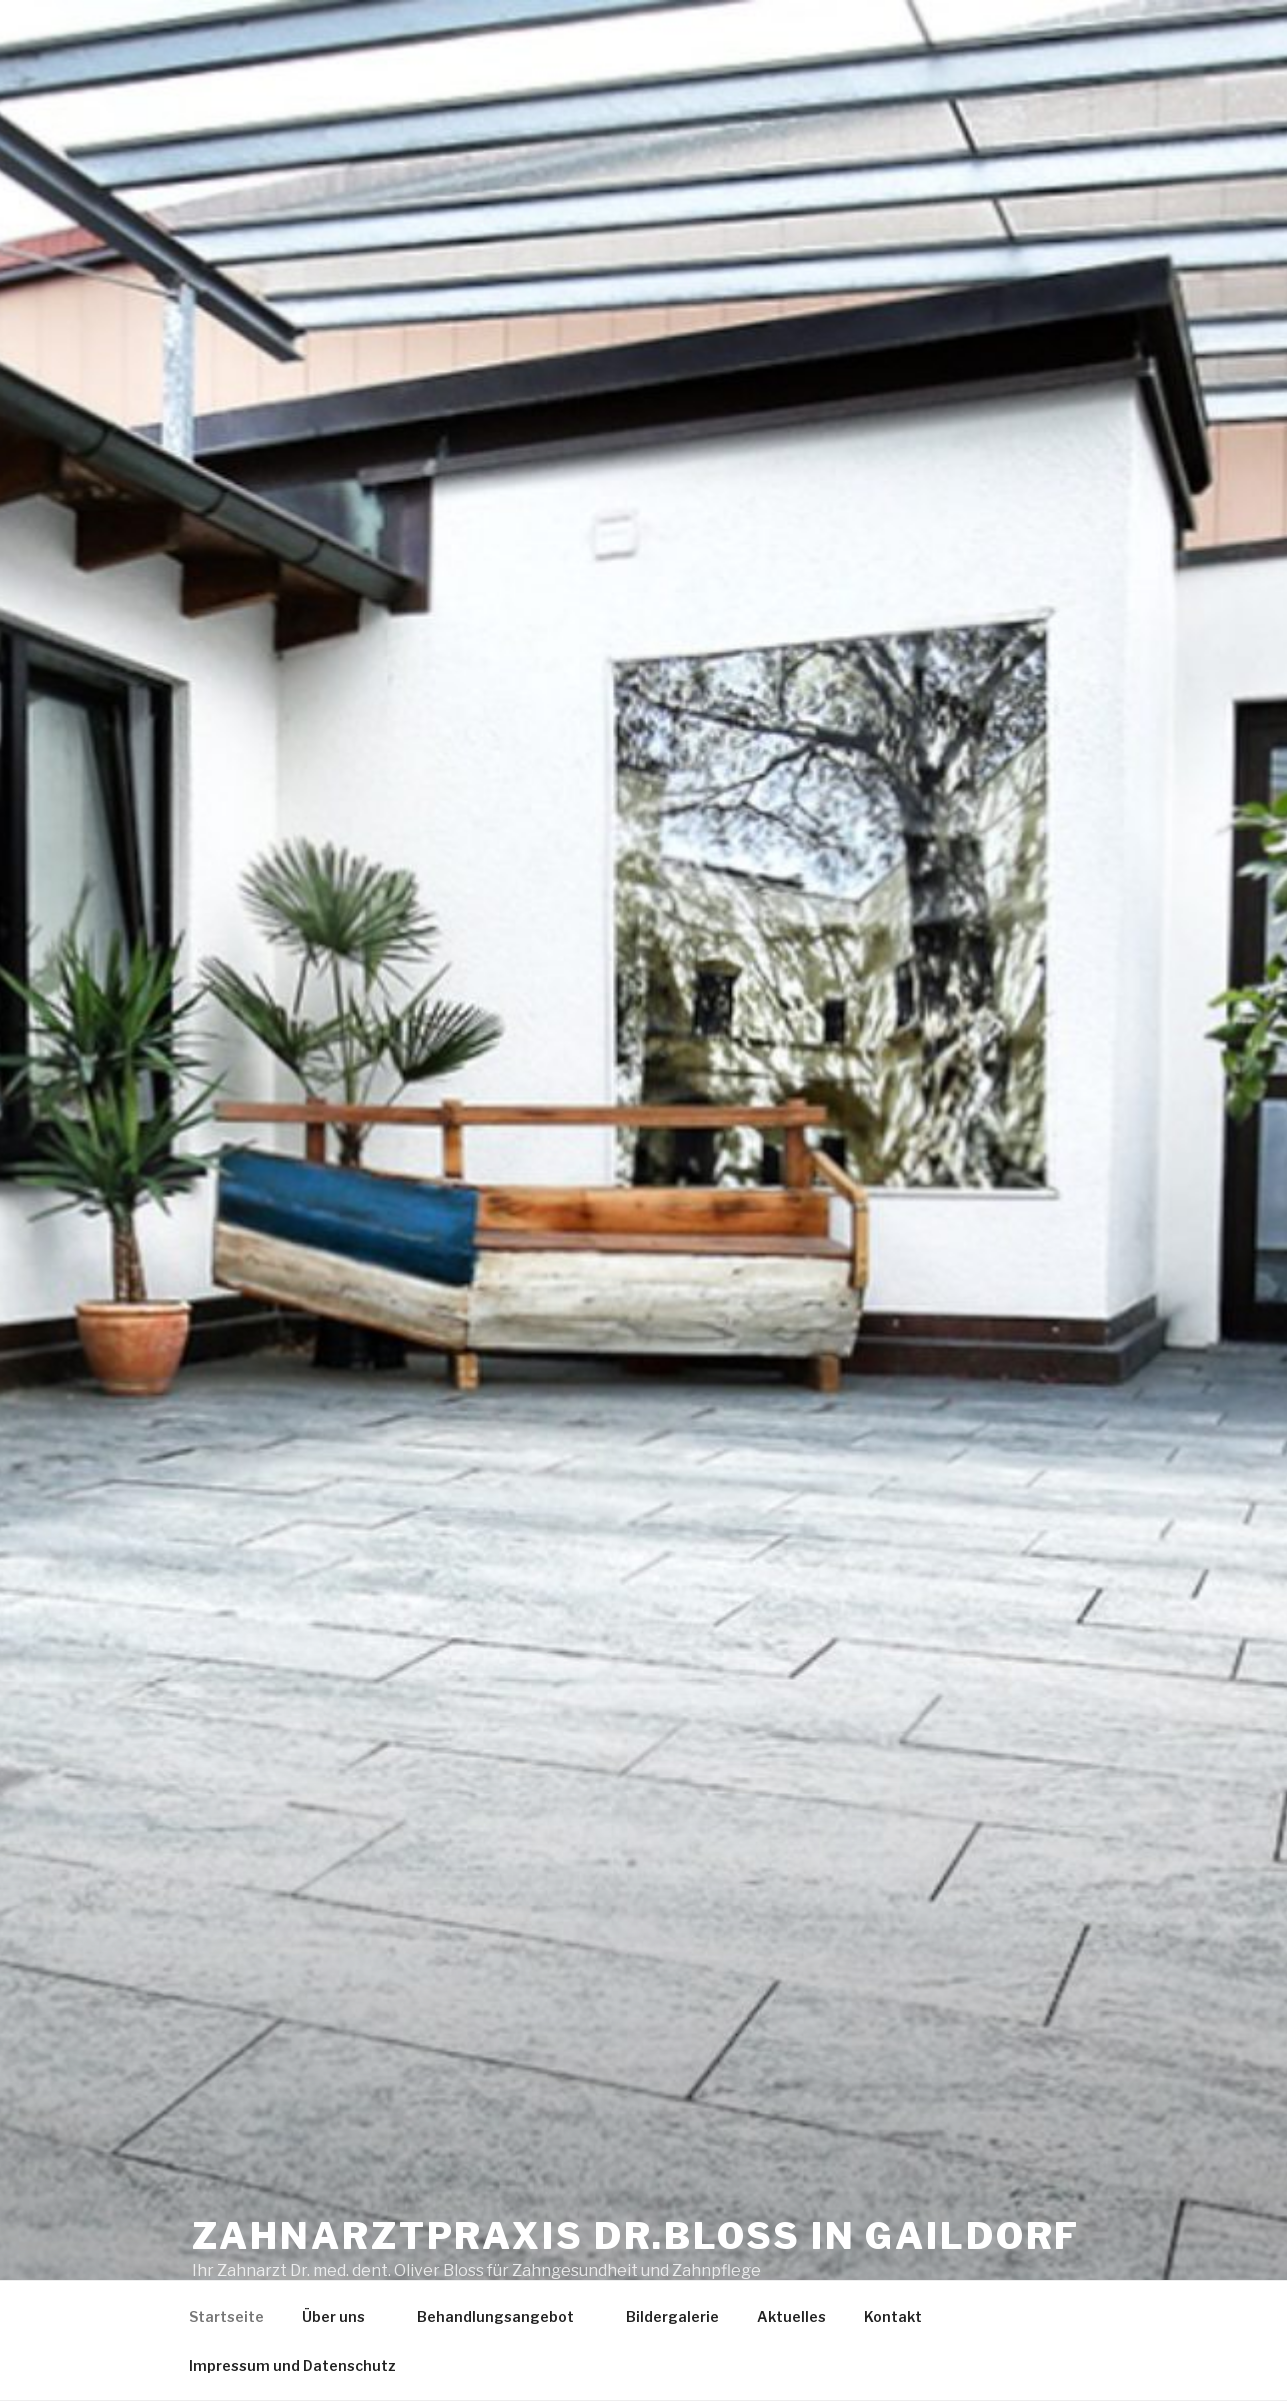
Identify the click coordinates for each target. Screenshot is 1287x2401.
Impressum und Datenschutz (292, 2365)
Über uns (343, 2316)
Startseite (226, 2316)
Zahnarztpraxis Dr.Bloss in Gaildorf (636, 2236)
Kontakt (893, 2316)
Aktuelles (791, 2316)
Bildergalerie (672, 2316)
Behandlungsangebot (505, 2316)
